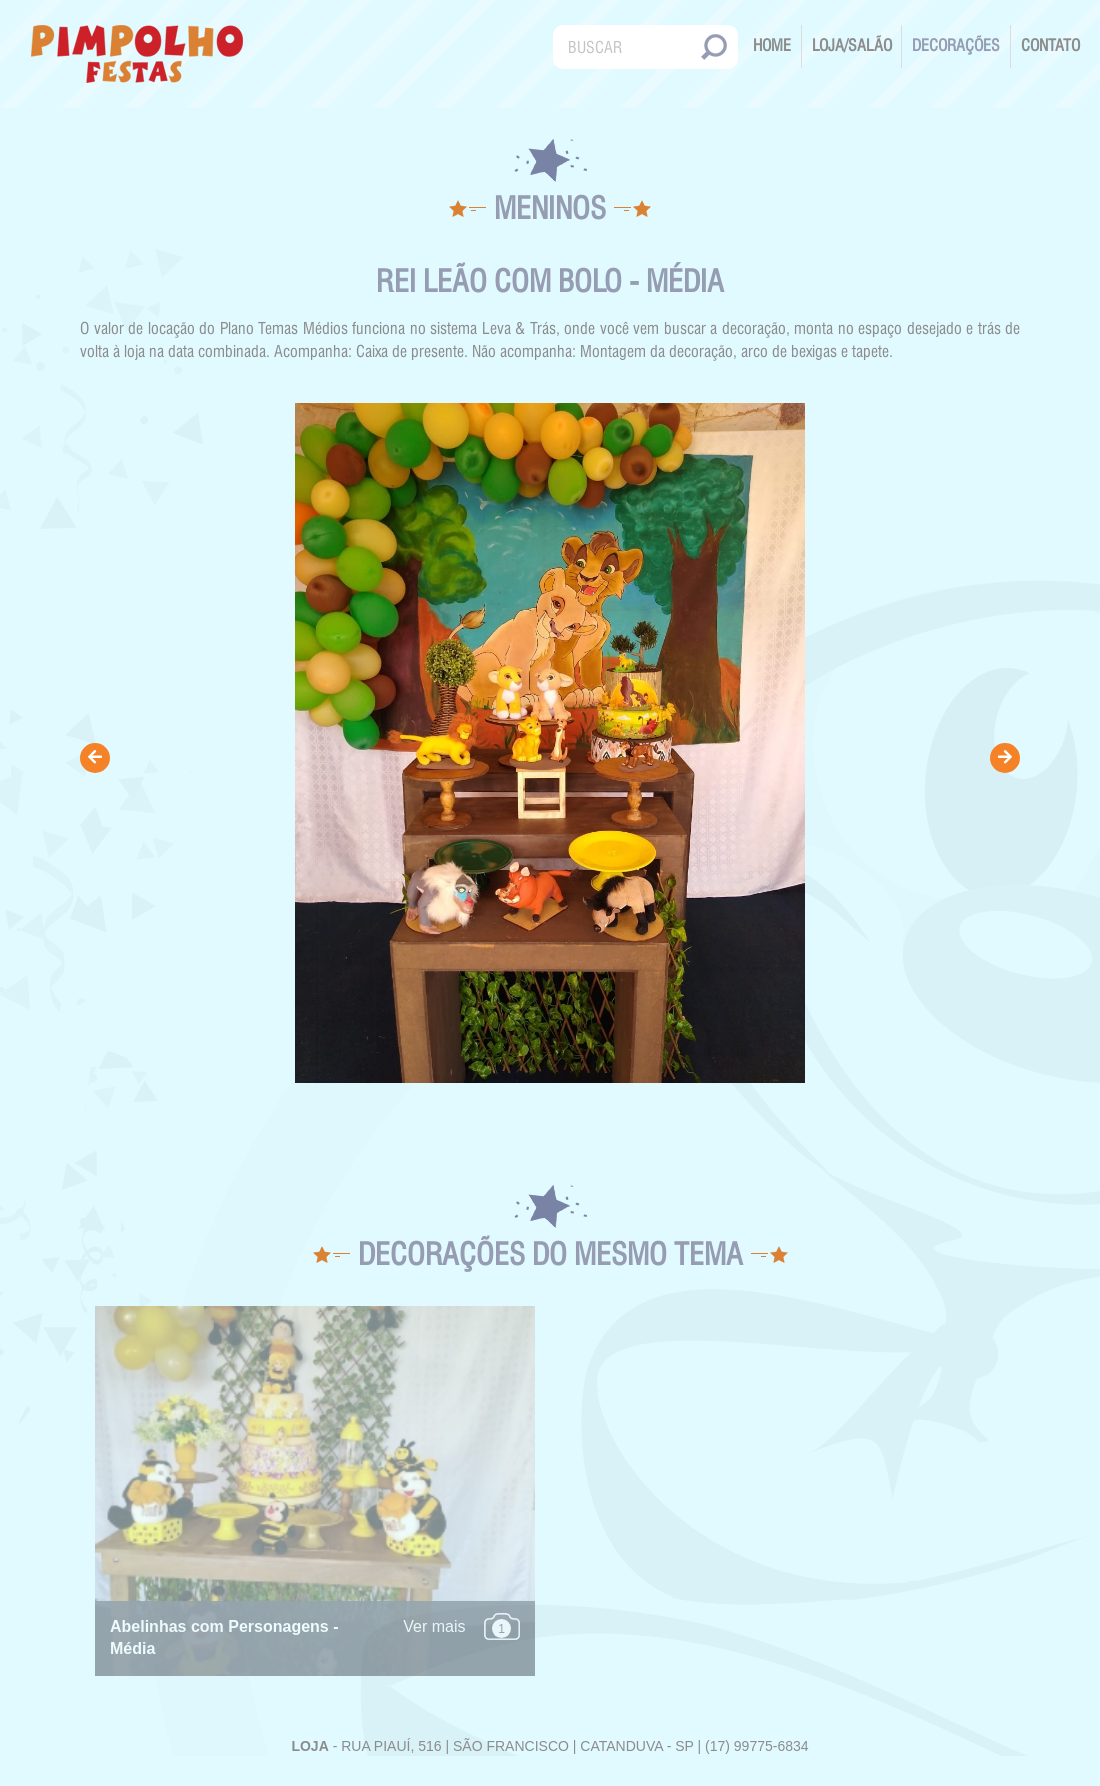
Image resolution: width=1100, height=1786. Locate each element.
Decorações (956, 45)
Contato (1050, 45)
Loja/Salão (852, 45)
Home (772, 45)
